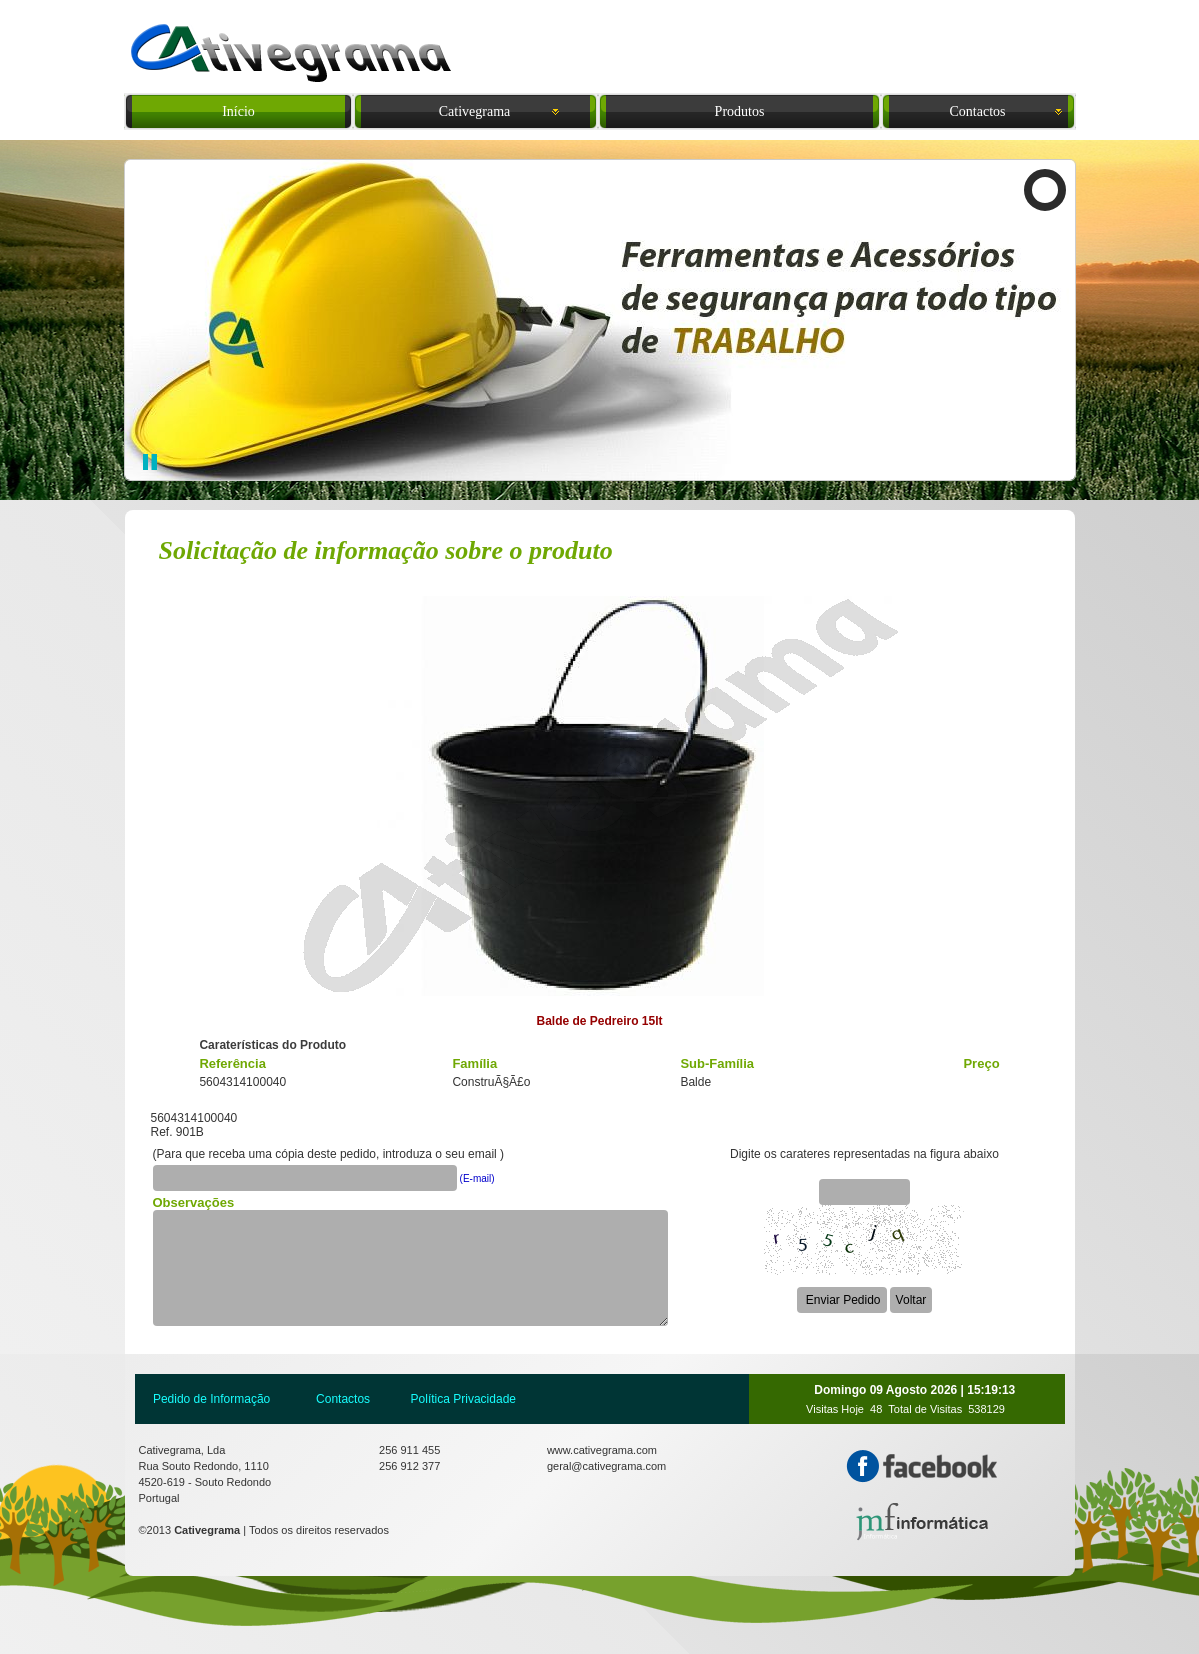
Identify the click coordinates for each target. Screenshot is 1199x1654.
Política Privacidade (463, 1399)
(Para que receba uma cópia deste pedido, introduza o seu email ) (329, 1154)
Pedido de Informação (211, 1399)
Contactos (343, 1399)
